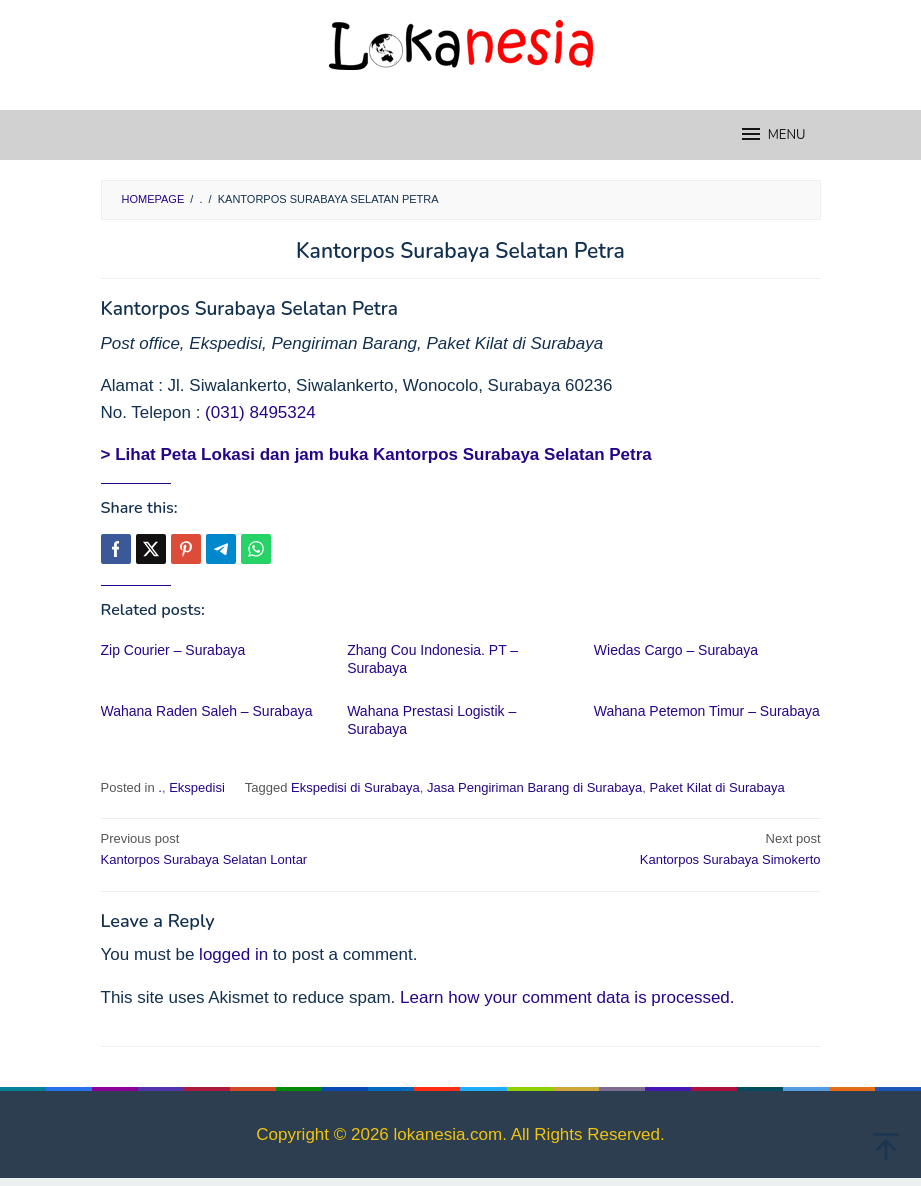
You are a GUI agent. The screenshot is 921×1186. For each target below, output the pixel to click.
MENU (772, 134)
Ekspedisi (197, 787)
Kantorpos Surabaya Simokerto (648, 848)
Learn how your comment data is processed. (567, 997)
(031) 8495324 (260, 412)
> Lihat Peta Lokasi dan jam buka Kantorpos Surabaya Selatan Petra (376, 454)
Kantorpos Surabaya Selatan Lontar (274, 848)
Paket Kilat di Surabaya (717, 787)
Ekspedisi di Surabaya (355, 787)
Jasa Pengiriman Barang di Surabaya (534, 787)
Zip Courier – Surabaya (173, 650)
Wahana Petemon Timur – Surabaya (707, 711)
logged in (233, 954)
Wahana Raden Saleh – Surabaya (207, 711)
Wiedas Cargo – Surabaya (676, 650)
